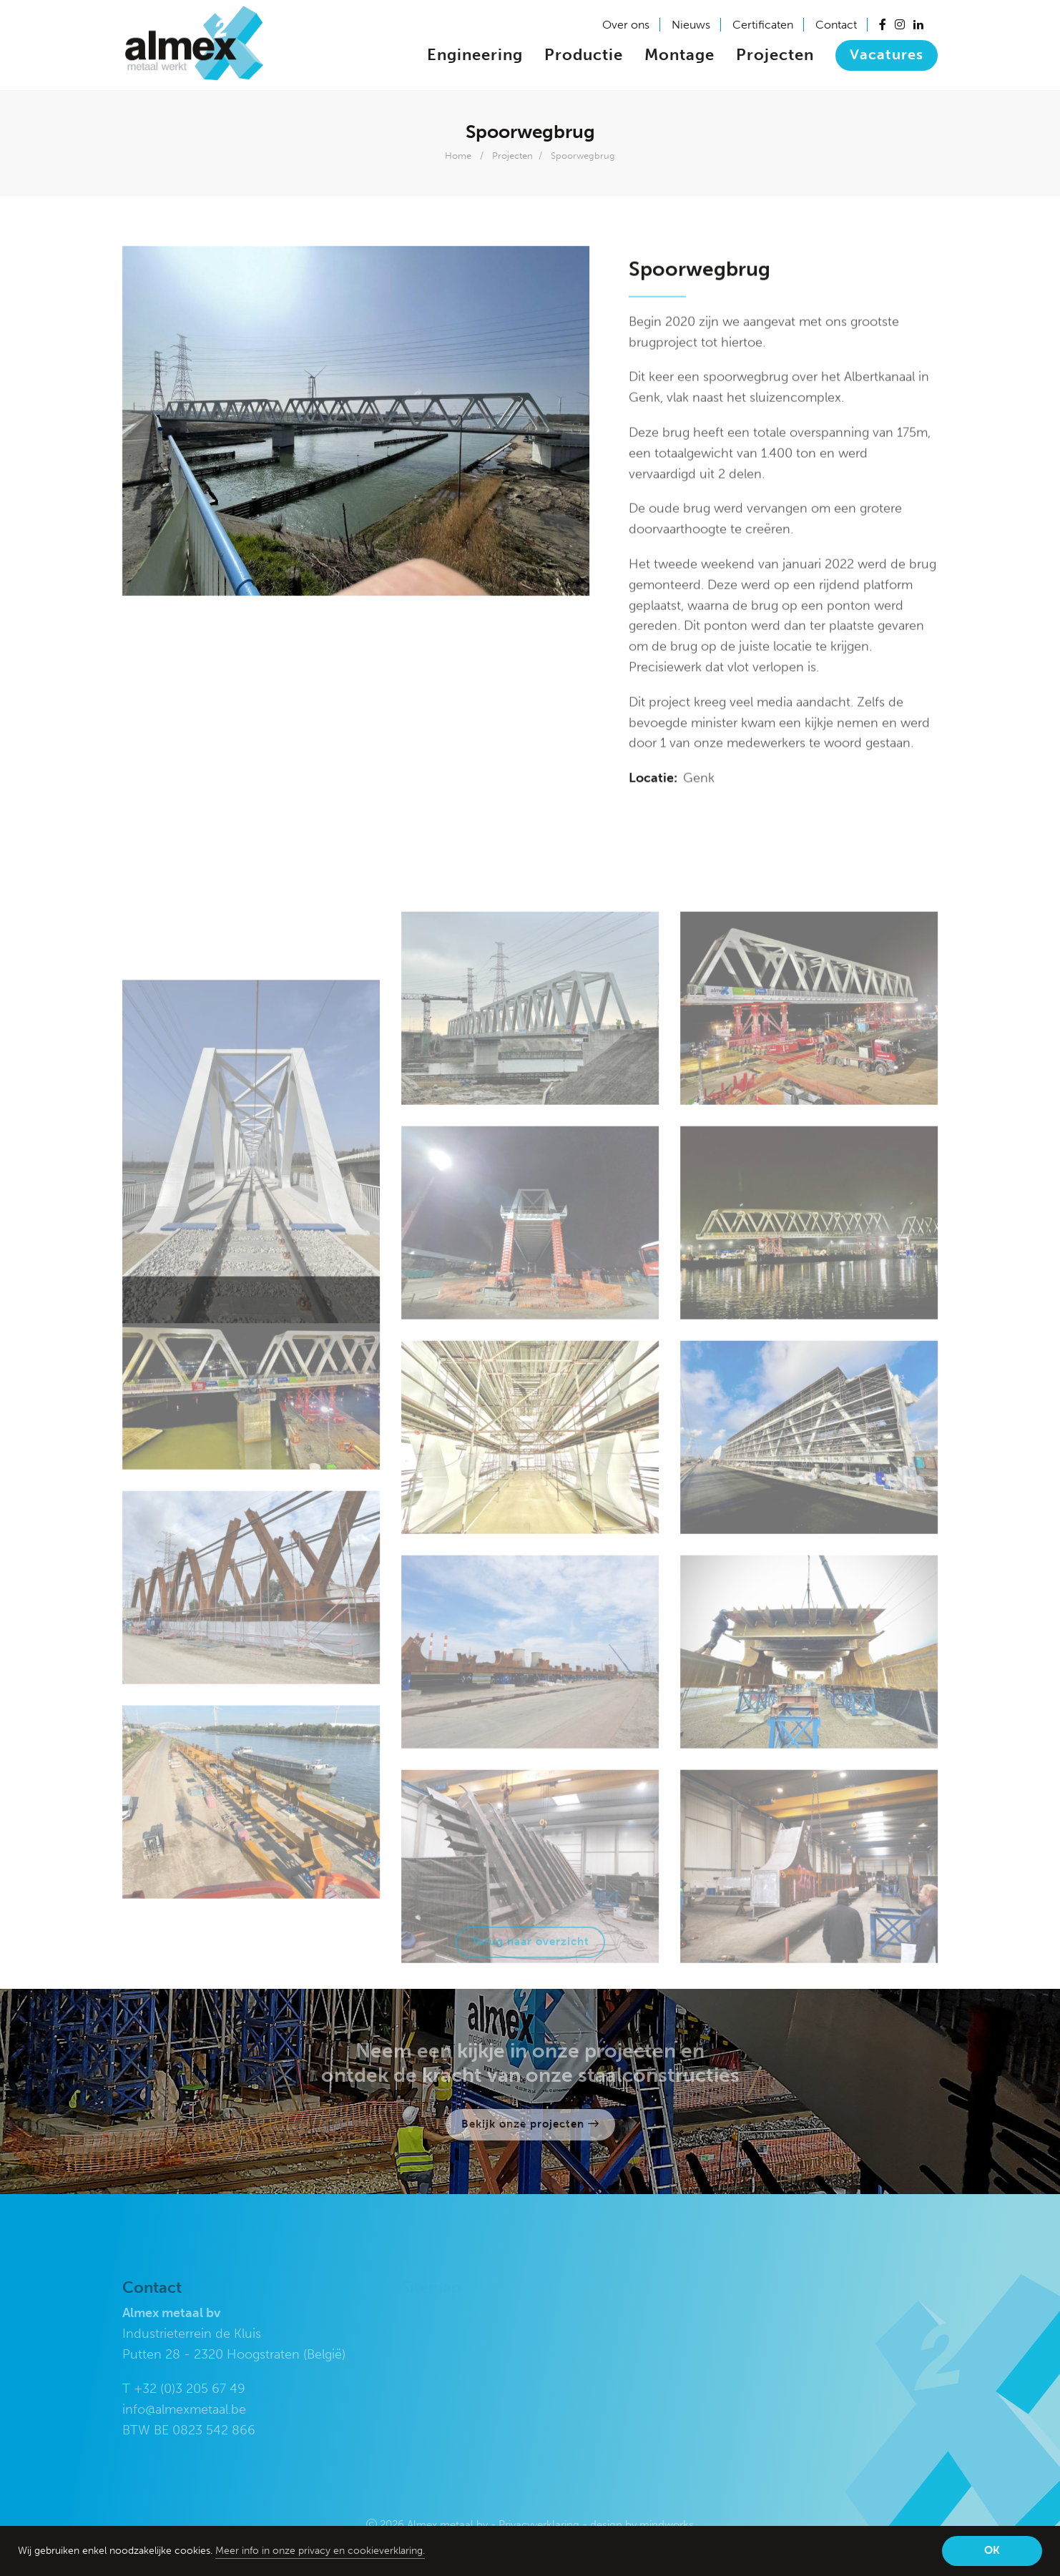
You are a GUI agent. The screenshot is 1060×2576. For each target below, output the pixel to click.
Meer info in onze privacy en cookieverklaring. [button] (320, 2551)
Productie (583, 54)
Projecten (775, 54)
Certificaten (762, 24)
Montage (679, 54)
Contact (836, 24)
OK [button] (992, 2550)
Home (458, 155)
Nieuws (691, 24)
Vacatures (886, 54)
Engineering (475, 54)
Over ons (625, 24)
